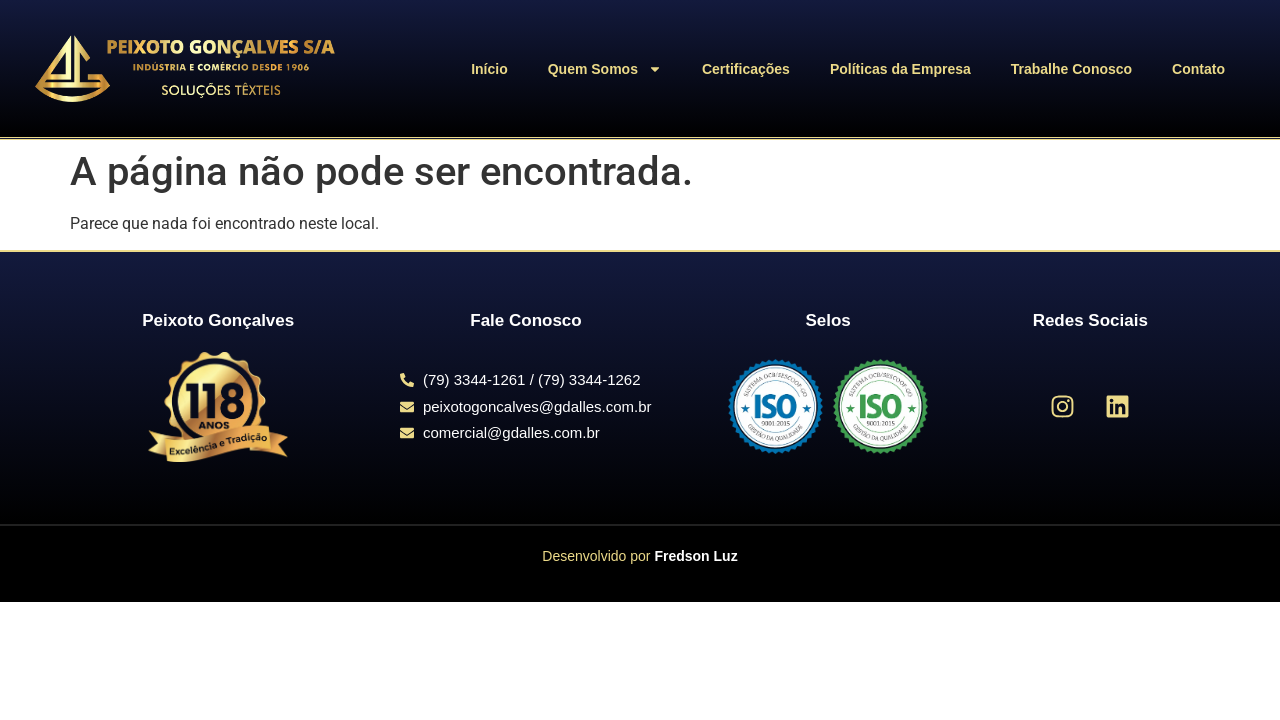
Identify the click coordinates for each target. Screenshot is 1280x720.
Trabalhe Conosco (1071, 69)
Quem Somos (605, 69)
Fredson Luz (695, 556)
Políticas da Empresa (900, 69)
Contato (1198, 69)
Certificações (746, 69)
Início (489, 69)
